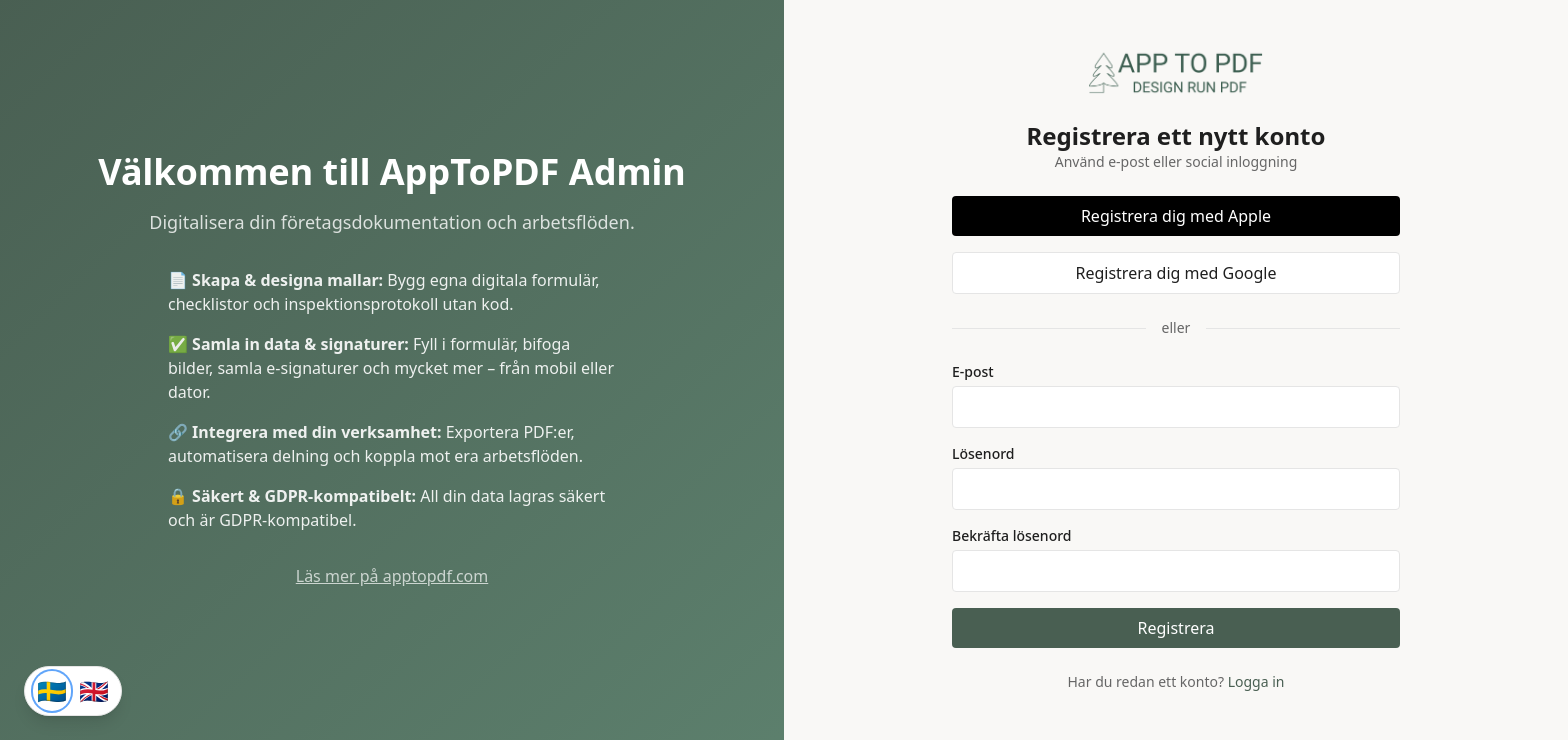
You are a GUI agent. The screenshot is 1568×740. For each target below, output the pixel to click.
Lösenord (983, 453)
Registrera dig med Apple (1176, 216)
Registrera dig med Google (1175, 273)
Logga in (1256, 681)
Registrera (1176, 628)
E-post (973, 371)
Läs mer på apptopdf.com (392, 576)
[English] (94, 691)
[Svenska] (52, 691)
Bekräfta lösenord (1012, 535)
